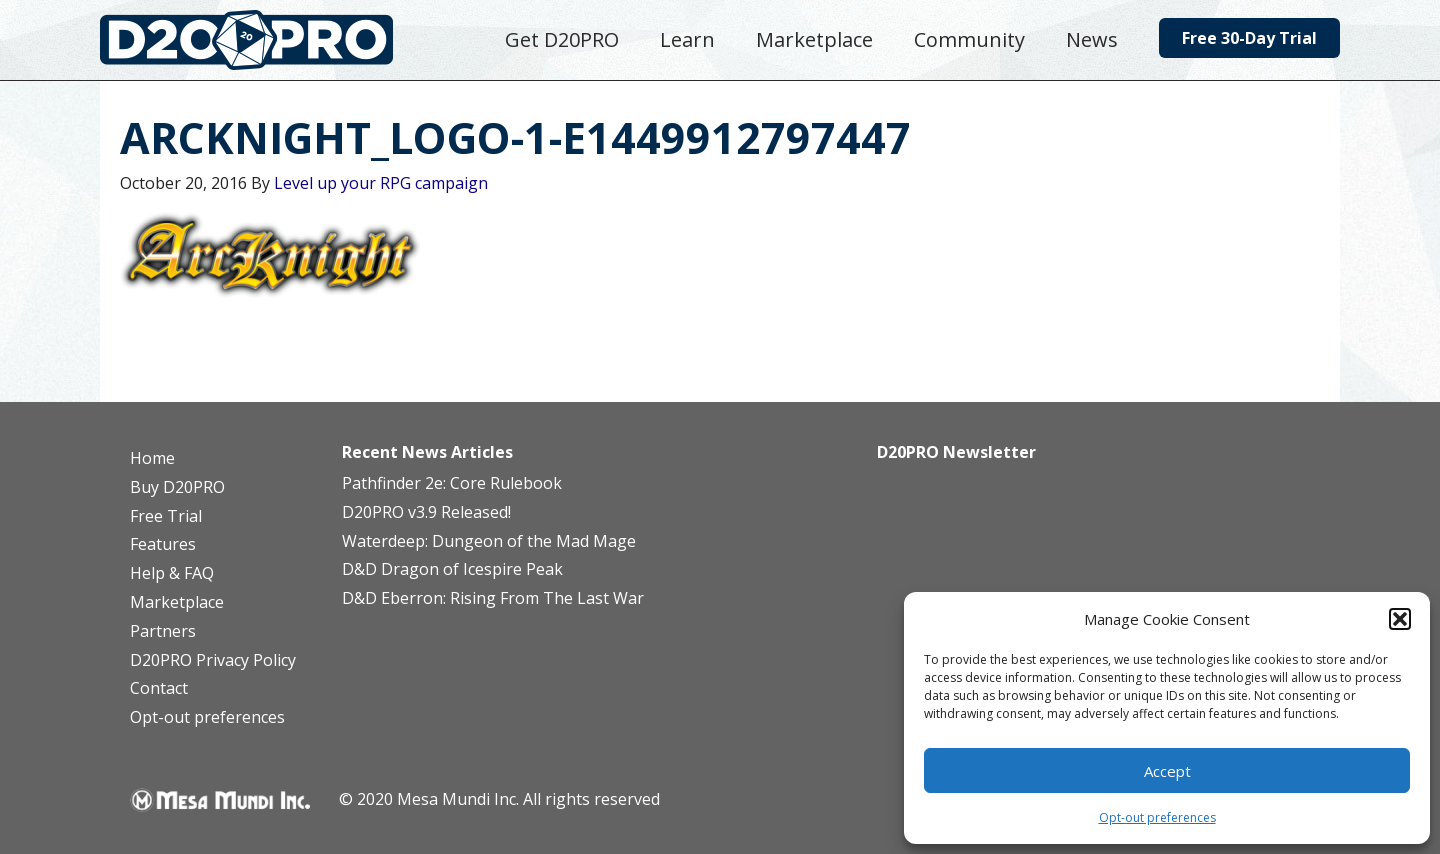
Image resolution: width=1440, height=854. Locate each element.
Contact (159, 688)
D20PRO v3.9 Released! (426, 512)
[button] (1400, 619)
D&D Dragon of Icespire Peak (452, 569)
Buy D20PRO (177, 487)
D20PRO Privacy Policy (213, 660)
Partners (163, 631)
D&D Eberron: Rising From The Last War (493, 598)
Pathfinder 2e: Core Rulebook (452, 483)
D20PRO (267, 45)
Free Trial (166, 516)
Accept (1167, 771)
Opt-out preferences (1157, 817)
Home (152, 458)
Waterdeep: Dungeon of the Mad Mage (489, 541)
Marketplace (177, 602)
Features (163, 544)
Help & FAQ (172, 573)
